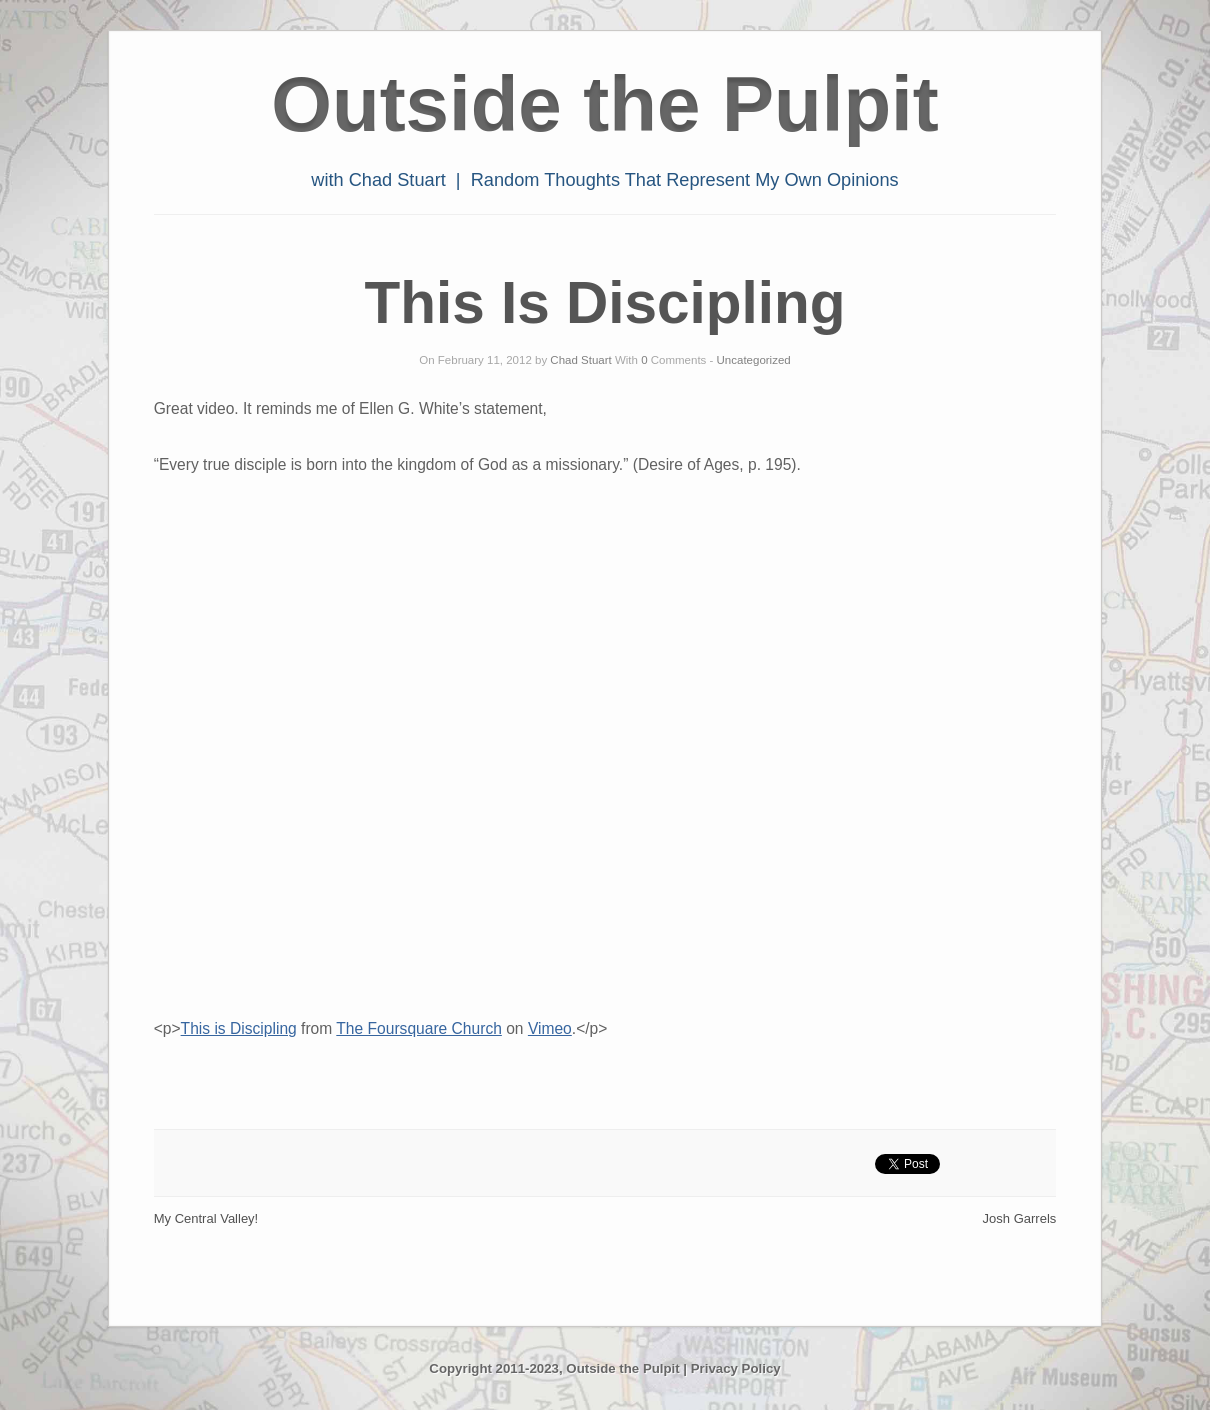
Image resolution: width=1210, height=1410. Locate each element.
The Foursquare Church (419, 1028)
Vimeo (550, 1028)
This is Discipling (239, 1028)
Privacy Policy (736, 1368)
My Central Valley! (206, 1218)
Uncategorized (754, 360)
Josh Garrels (1020, 1218)
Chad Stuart (580, 360)
